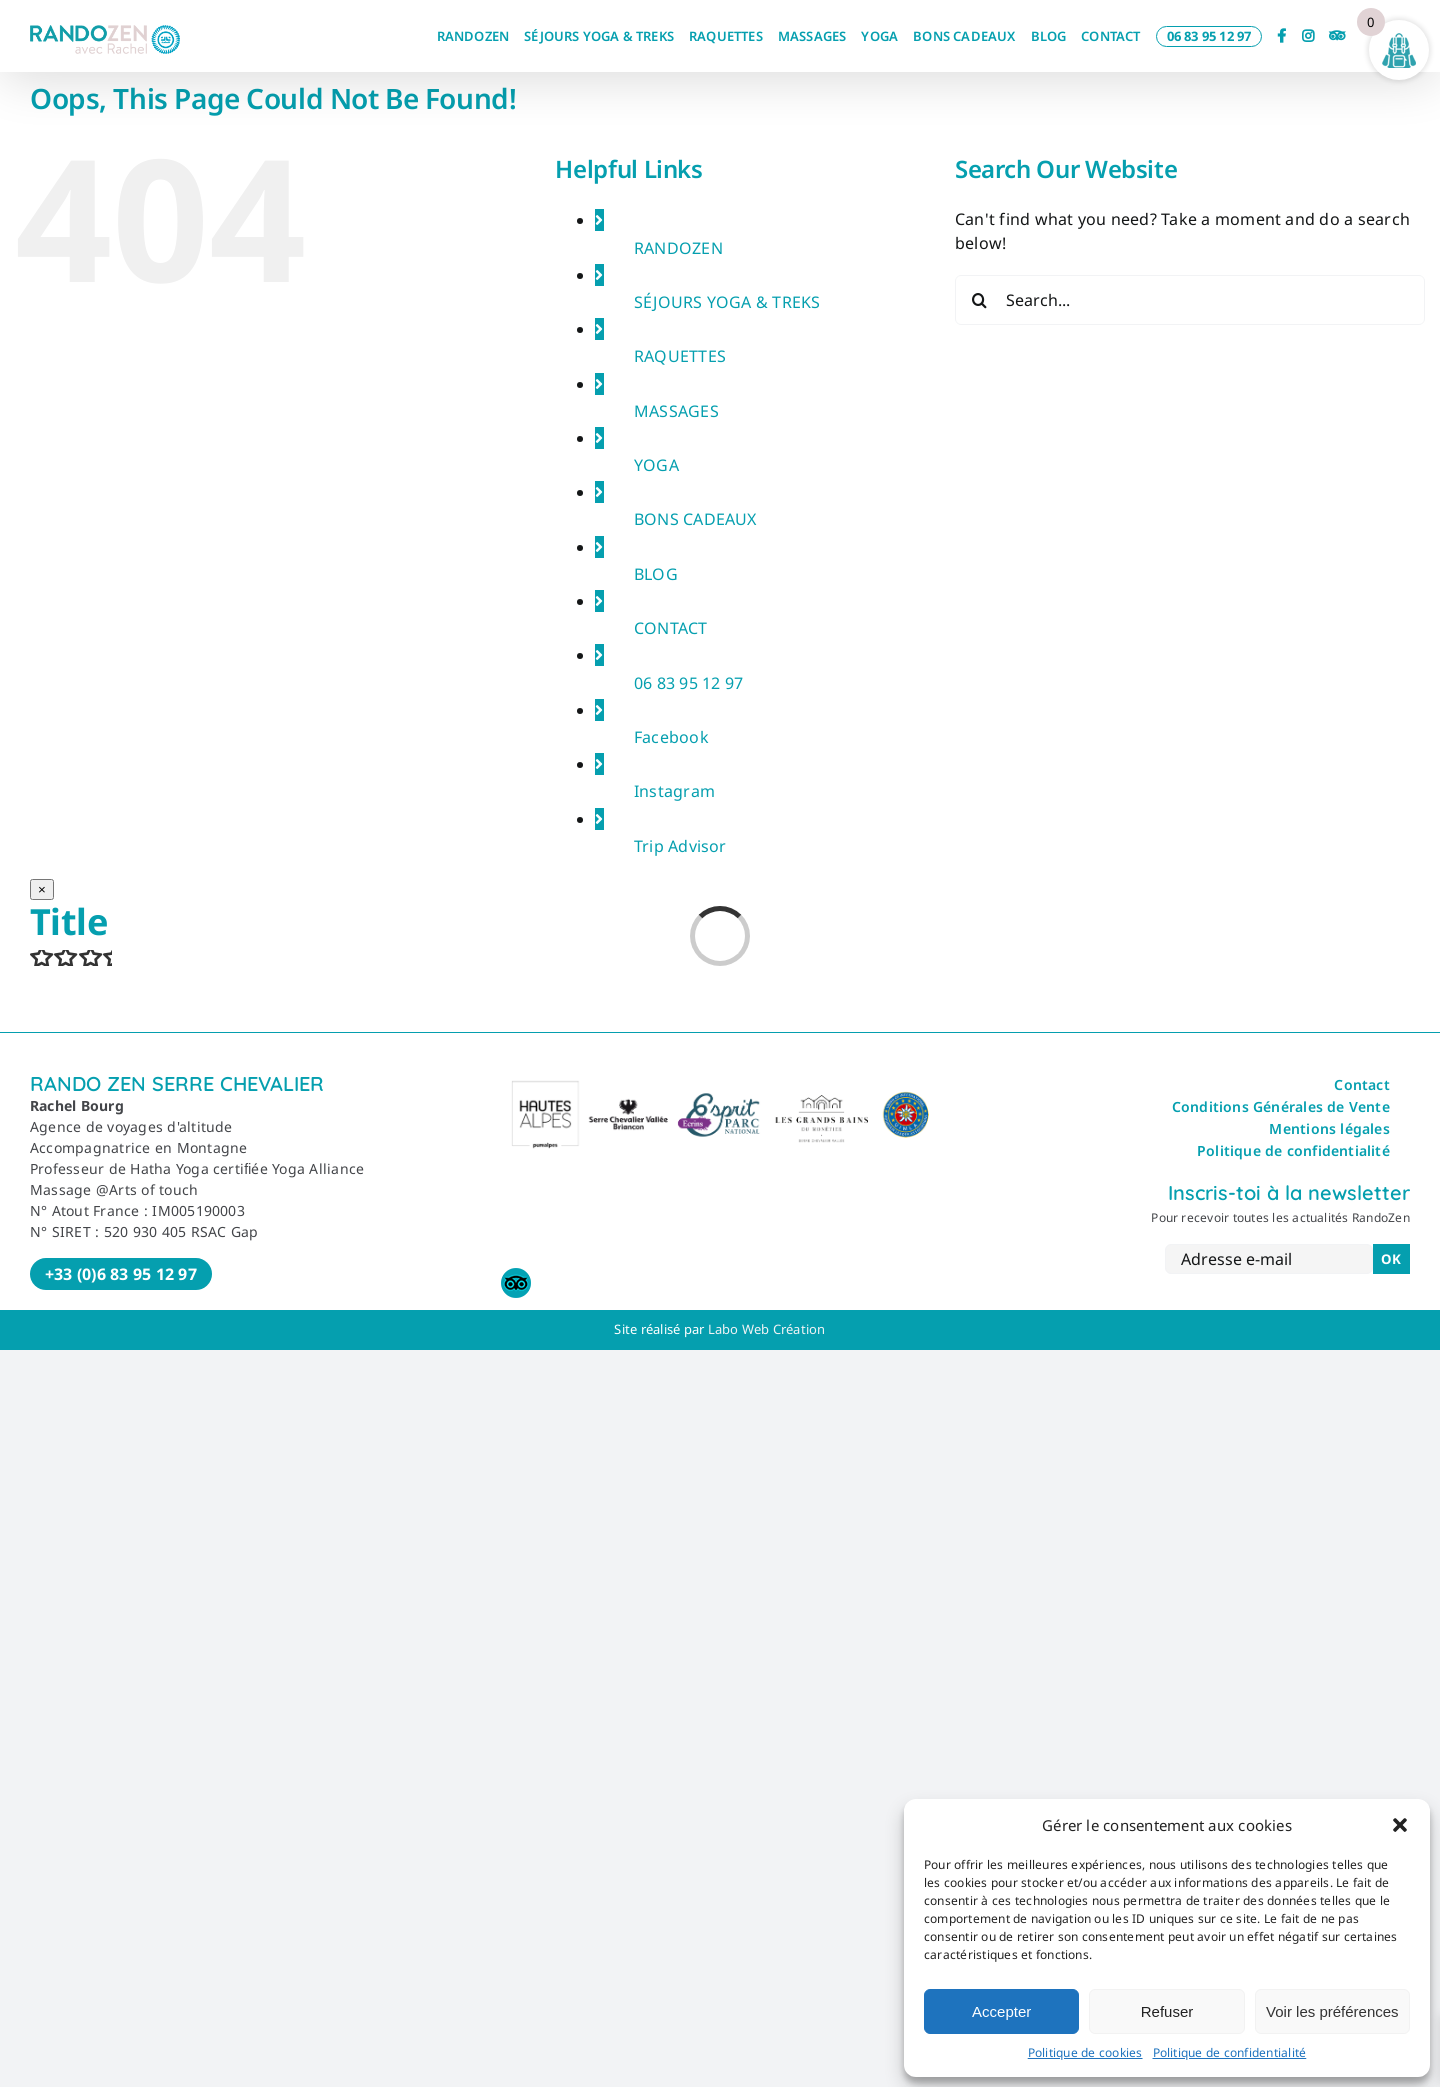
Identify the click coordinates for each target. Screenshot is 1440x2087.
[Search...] (1190, 300)
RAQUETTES (680, 356)
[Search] (980, 300)
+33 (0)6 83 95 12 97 (121, 1274)
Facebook (671, 737)
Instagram (674, 791)
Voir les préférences (1332, 2011)
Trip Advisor (680, 846)
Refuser (1167, 2011)
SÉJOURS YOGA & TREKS (727, 302)
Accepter (1001, 2011)
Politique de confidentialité (1230, 2052)
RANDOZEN (678, 248)
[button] (1400, 1825)
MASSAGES (676, 411)
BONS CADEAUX (695, 519)
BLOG (656, 574)
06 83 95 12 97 (688, 683)
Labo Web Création (767, 1329)
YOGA (656, 465)
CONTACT (671, 628)
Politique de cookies (1085, 2052)
